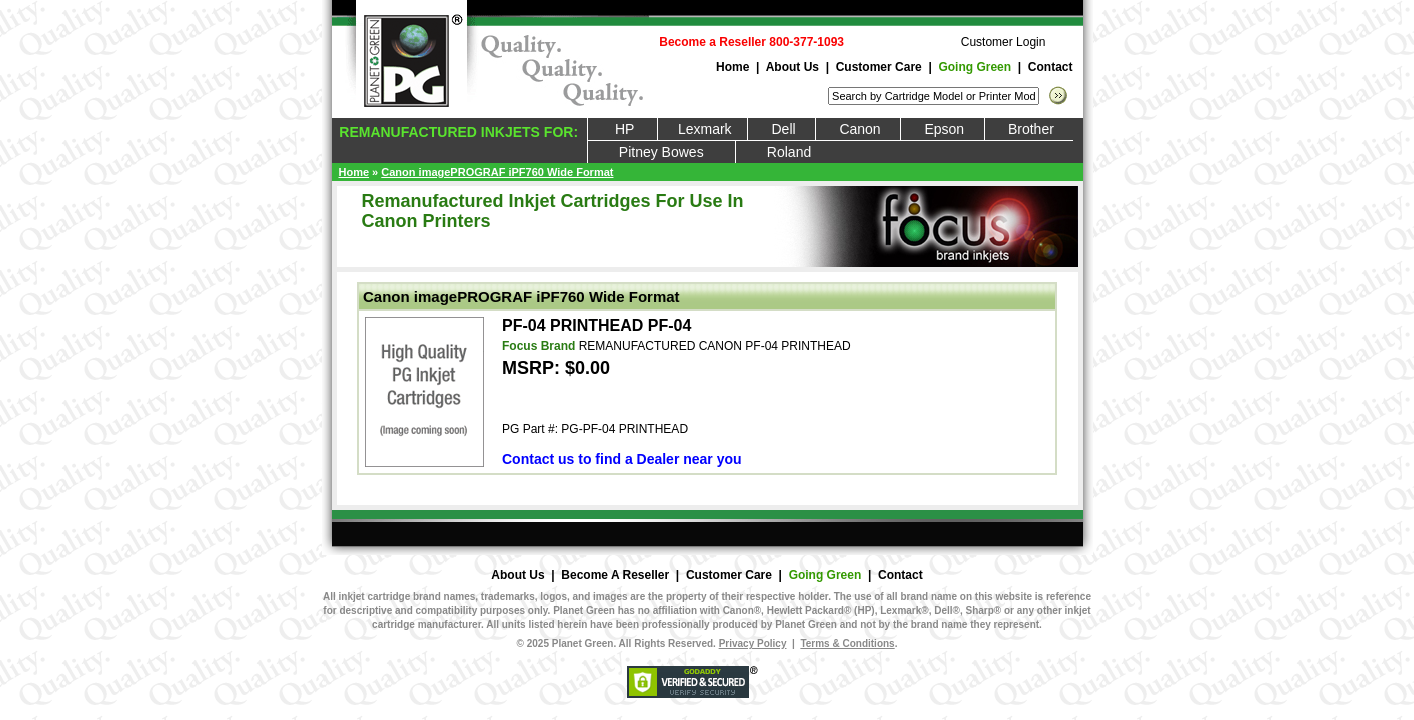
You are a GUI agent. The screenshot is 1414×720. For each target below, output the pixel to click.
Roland (789, 152)
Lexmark (702, 129)
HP (623, 129)
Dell (781, 129)
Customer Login (1003, 42)
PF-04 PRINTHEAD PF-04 (596, 325)
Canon (858, 129)
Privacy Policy (753, 643)
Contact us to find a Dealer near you (622, 459)
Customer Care (879, 67)
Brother (1029, 129)
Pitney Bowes (661, 152)
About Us (792, 67)
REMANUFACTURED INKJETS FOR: (457, 132)
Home (732, 67)
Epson (942, 129)
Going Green (974, 67)
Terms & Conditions (847, 643)
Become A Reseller (615, 575)
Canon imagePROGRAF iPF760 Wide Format (497, 172)
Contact (1050, 67)
